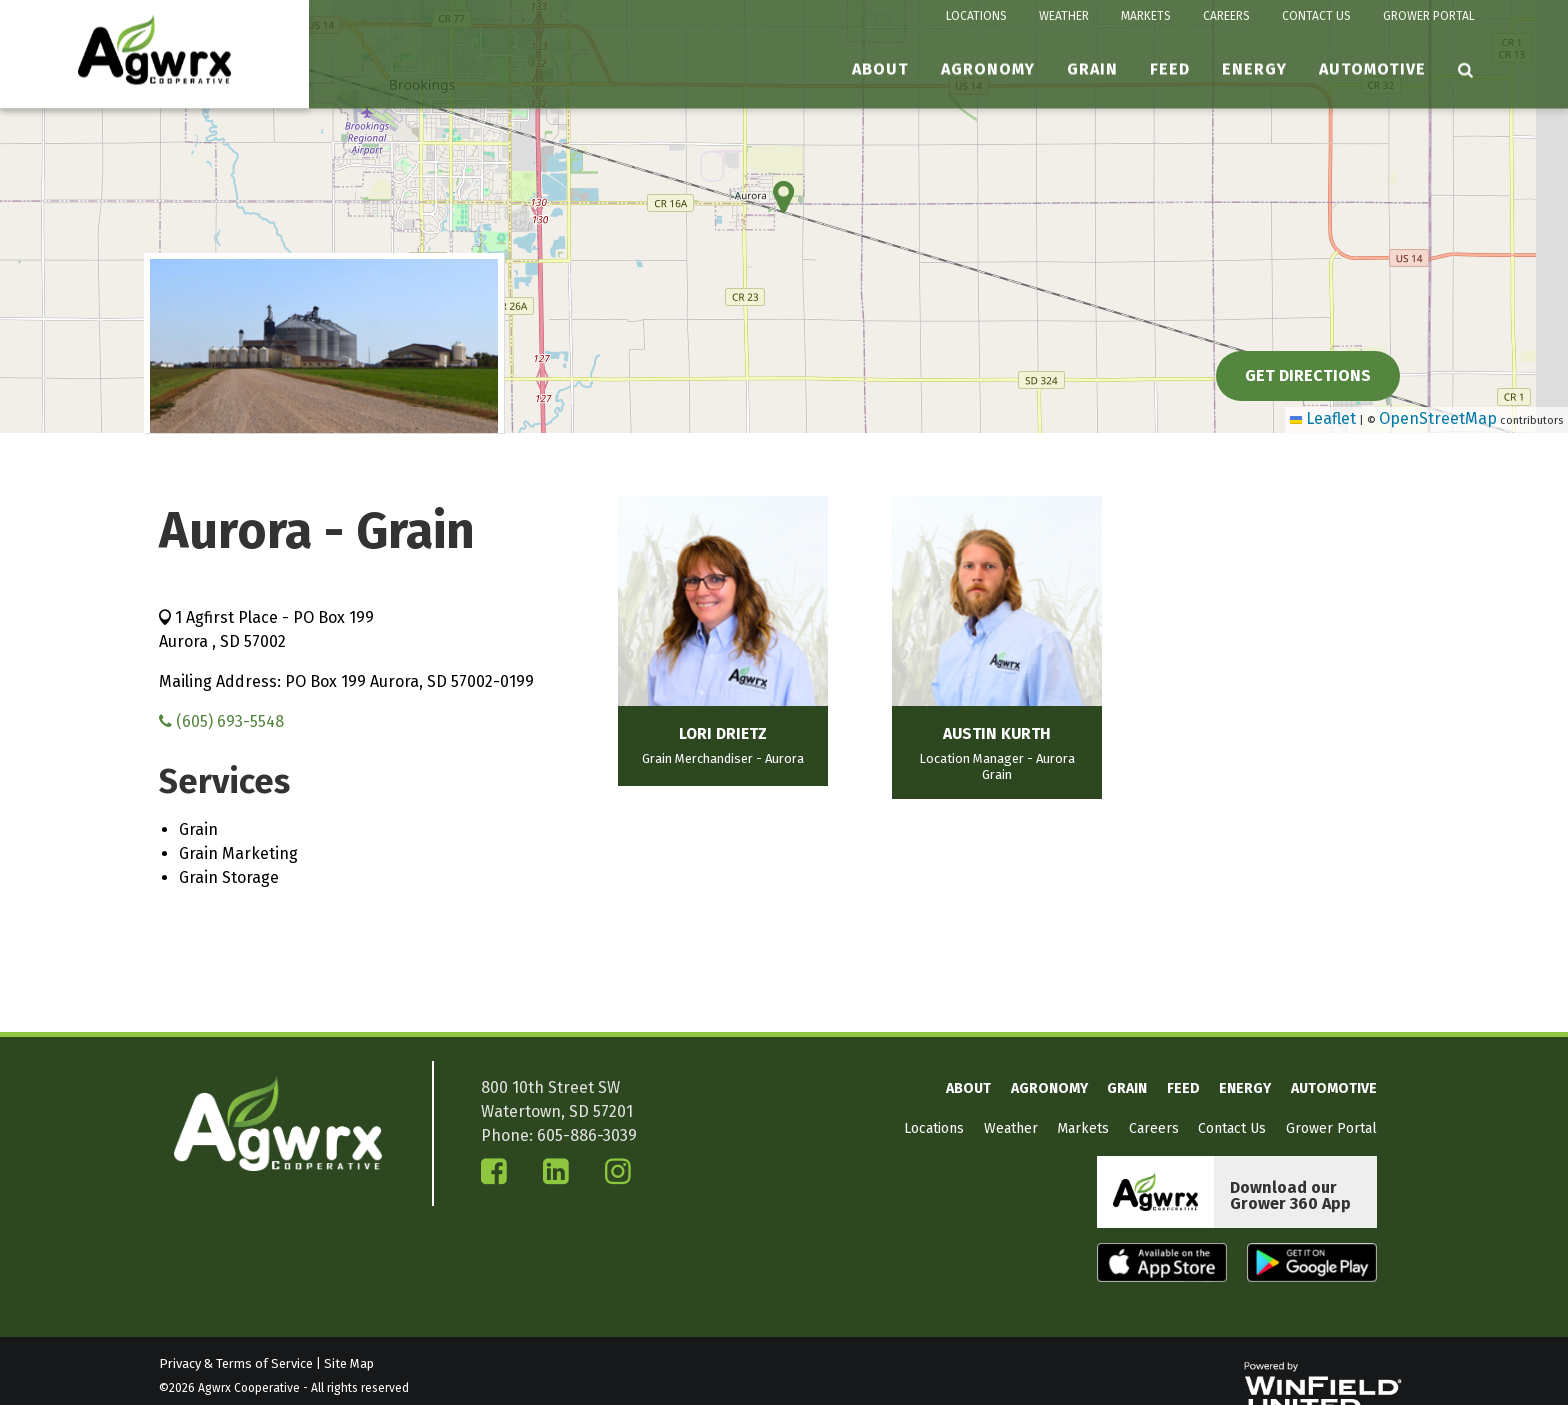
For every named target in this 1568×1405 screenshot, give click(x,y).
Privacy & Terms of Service (236, 1363)
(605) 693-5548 (221, 721)
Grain (1092, 69)
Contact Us (1316, 16)
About (880, 69)
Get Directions (1308, 375)
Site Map (349, 1363)
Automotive (1372, 69)
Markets (1146, 16)
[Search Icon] (1466, 70)
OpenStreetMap (1438, 418)
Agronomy (988, 69)
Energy (1254, 69)
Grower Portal (1429, 16)
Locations (976, 16)
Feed (1170, 69)
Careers (1226, 16)
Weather (1064, 16)
